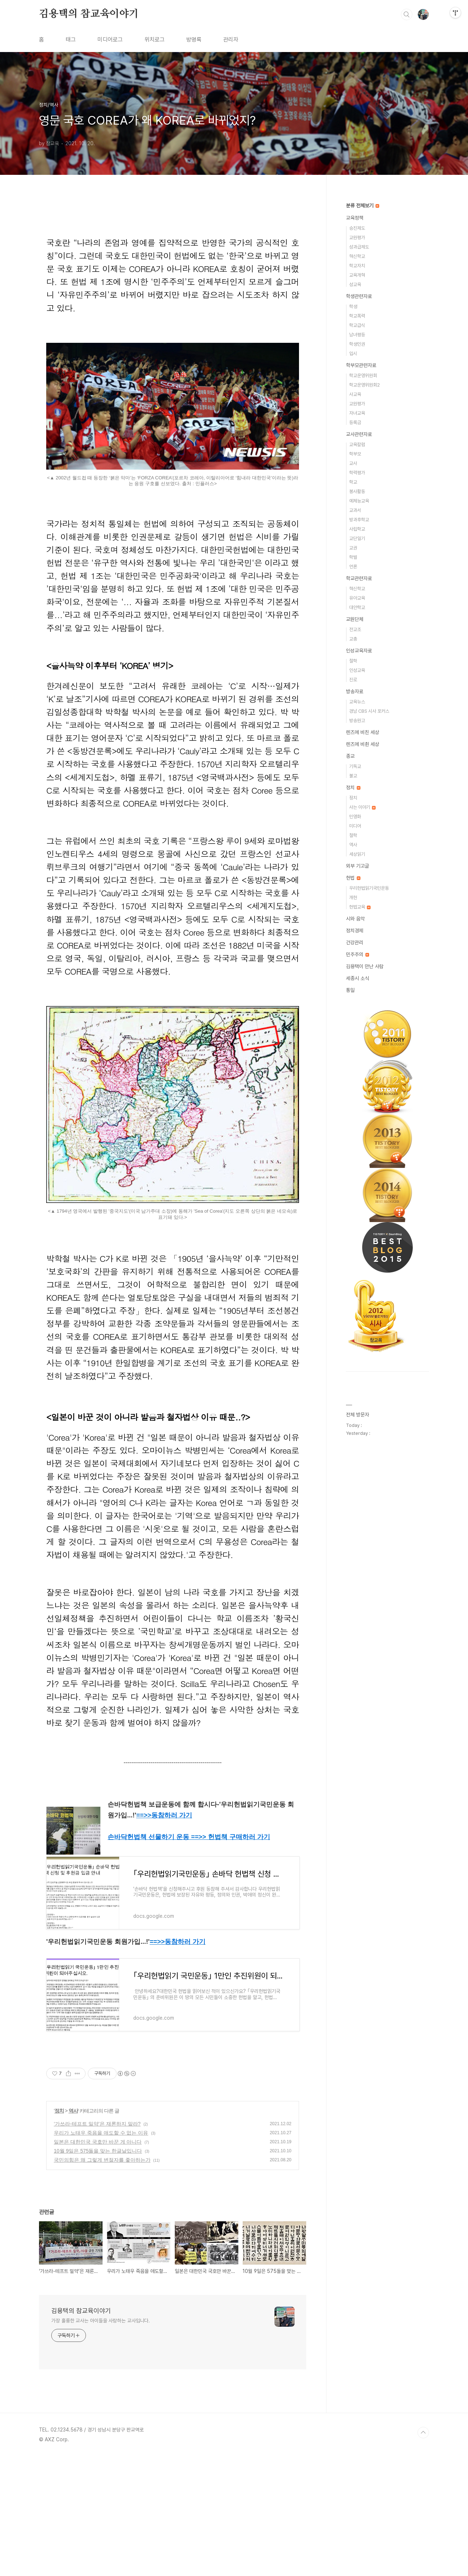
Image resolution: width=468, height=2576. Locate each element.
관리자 (230, 39)
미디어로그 (110, 39)
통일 (350, 990)
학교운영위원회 (363, 375)
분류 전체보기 (362, 205)
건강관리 (354, 942)
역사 (73, 2230)
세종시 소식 (357, 978)
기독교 (355, 766)
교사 (353, 463)
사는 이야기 (362, 807)
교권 (353, 548)
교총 (353, 639)
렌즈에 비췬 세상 (362, 744)
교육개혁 (357, 275)
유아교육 (357, 598)
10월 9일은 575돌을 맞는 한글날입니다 (98, 2270)
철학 (353, 661)
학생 (353, 306)
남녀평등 (357, 334)
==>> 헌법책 (230, 1837)
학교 (353, 482)
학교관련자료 (359, 578)
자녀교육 (357, 413)
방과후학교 (359, 519)
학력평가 (357, 472)
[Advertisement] (172, 2117)
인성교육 (357, 670)
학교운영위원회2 (364, 385)
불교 (353, 775)
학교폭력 (357, 316)
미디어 (355, 826)
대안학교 (357, 607)
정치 (59, 2230)
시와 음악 (355, 919)
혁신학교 (357, 256)
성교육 (355, 284)
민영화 (355, 816)
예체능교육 (359, 501)
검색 (406, 14)
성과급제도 (359, 247)
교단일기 (357, 538)
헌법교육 (359, 907)
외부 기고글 (357, 866)
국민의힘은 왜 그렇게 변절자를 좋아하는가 (102, 2279)
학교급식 (357, 325)
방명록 (194, 39)
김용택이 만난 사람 (365, 966)
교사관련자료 (359, 434)
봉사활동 (357, 491)
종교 (350, 756)
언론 (353, 566)
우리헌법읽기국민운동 (369, 888)
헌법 (353, 878)
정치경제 (354, 930)
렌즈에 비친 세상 (362, 732)
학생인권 (357, 344)
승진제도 (357, 228)
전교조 (355, 629)
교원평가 (357, 237)
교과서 (355, 510)
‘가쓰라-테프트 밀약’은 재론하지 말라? (97, 2243)
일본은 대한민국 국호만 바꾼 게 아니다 (98, 2261)
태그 (71, 39)
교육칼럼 (357, 444)
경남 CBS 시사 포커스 (369, 711)
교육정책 (354, 218)
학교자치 (357, 265)
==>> (164, 1815)
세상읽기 (357, 854)
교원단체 (354, 619)
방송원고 (357, 720)
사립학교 (357, 529)
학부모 (355, 454)
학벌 (353, 557)
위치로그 (154, 39)
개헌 (353, 897)
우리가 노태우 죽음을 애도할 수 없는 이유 (101, 2252)
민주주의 (357, 954)
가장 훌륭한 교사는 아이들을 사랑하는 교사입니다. (100, 2440)
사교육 (355, 394)
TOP (423, 2552)
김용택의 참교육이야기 (89, 14)
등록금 (355, 422)
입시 (353, 353)
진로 (353, 679)
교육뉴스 (357, 701)
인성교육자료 (359, 650)
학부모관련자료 (361, 365)
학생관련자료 (359, 296)
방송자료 (354, 691)
